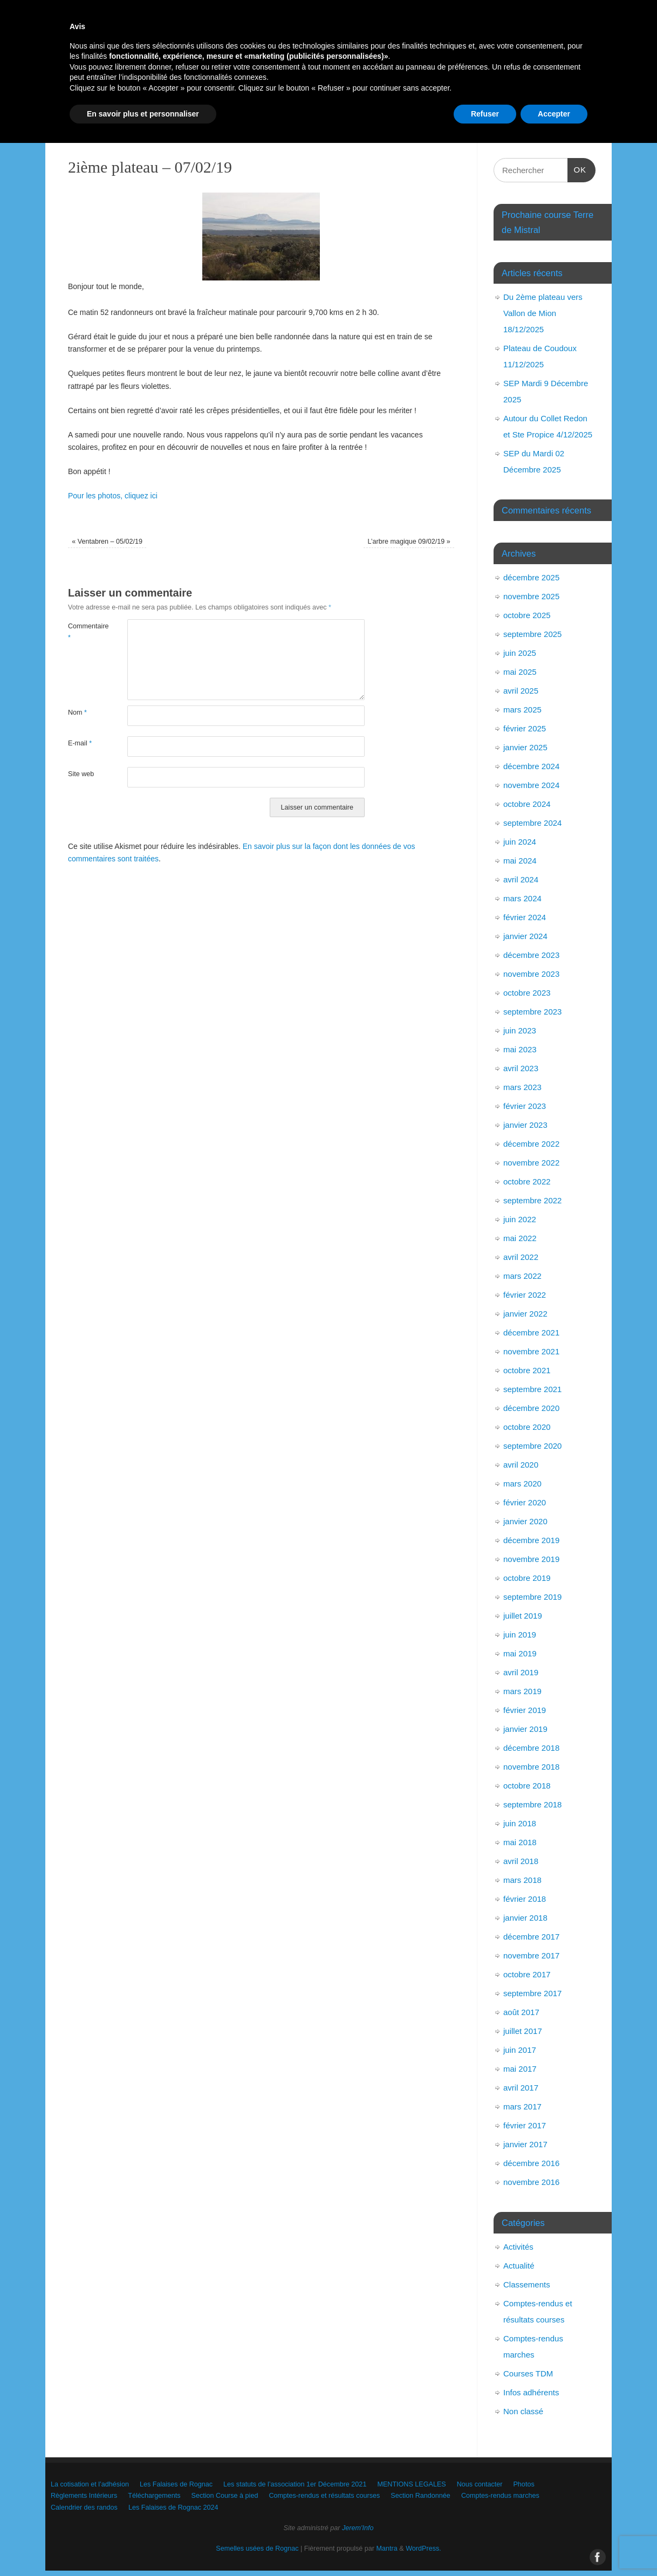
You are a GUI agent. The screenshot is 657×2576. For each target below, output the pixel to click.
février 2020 (524, 1502)
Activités (518, 2246)
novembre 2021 (531, 1351)
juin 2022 (519, 1219)
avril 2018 (520, 1861)
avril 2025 (520, 690)
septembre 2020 (532, 1445)
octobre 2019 (527, 1577)
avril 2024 (520, 879)
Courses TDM (528, 2373)
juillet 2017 (522, 2031)
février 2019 (524, 1710)
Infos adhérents (531, 2392)
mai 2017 (520, 2068)
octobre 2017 (527, 1974)
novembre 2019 (531, 1559)
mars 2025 (522, 709)
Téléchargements (308, 104)
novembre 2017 (531, 1955)
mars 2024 (522, 898)
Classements (526, 2284)
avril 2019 (520, 1672)
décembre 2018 (531, 1747)
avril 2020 (520, 1464)
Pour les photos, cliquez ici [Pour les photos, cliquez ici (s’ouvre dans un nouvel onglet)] (113, 495)
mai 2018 (520, 1842)
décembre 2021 (531, 1332)
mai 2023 (520, 1049)
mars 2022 (522, 1275)
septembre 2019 (532, 1596)
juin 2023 (519, 1030)
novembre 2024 (531, 785)
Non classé (523, 2411)
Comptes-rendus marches (194, 123)
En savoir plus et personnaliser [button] (143, 2546)
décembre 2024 (531, 766)
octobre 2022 (527, 1181)
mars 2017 (522, 2106)
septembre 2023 (532, 1011)
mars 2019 (522, 1691)
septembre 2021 (532, 1389)
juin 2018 (519, 1823)
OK (577, 168)
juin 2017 (519, 2049)
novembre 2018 (531, 1766)
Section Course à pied (395, 104)
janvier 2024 (525, 936)
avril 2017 (520, 2087)
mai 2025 (520, 671)
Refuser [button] (485, 2546)
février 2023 (524, 1106)
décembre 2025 (531, 577)
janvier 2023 (525, 1124)
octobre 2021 (527, 1370)
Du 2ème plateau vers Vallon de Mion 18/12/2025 (543, 313)
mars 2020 (522, 1483)
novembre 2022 (531, 1162)
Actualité (519, 2265)
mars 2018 (522, 1880)
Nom (77, 712)
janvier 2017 (525, 2144)
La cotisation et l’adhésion (106, 85)
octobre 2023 (527, 992)
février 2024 (524, 917)
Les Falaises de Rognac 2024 (402, 123)
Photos (149, 104)
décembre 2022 (531, 1143)
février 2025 (524, 728)
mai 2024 (520, 860)
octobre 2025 (527, 615)
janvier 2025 (525, 747)
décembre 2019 (531, 1540)
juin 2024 (519, 841)
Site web (81, 774)
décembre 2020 (531, 1408)
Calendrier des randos (295, 123)
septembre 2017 (532, 1993)
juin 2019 (519, 1634)
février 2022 (524, 1294)
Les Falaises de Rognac (211, 85)
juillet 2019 (522, 1615)
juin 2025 (519, 652)
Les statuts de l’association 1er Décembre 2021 (349, 85)
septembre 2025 (532, 634)
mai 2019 (520, 1653)
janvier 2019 (525, 1729)
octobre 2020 (527, 1426)
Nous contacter (89, 104)
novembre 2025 (531, 596)
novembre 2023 (531, 973)
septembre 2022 (532, 1200)
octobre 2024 (527, 804)
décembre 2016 (531, 2163)
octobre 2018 (527, 1785)
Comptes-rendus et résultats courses (514, 104)
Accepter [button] (554, 2546)
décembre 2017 (531, 1936)
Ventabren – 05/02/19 (107, 541)
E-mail (80, 743)
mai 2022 (520, 1238)
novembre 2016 (531, 2182)
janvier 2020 (525, 1521)
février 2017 (524, 2125)
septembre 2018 (532, 1804)
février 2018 (524, 1898)
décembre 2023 (531, 955)
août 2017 (521, 2012)
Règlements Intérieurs (221, 104)
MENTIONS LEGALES (486, 85)
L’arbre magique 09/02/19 (408, 541)
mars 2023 (522, 1087)
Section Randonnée (96, 123)
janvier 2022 (525, 1313)
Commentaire (83, 631)
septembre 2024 (532, 822)
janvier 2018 (525, 1917)
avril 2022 (520, 1257)
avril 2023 (520, 1068)
